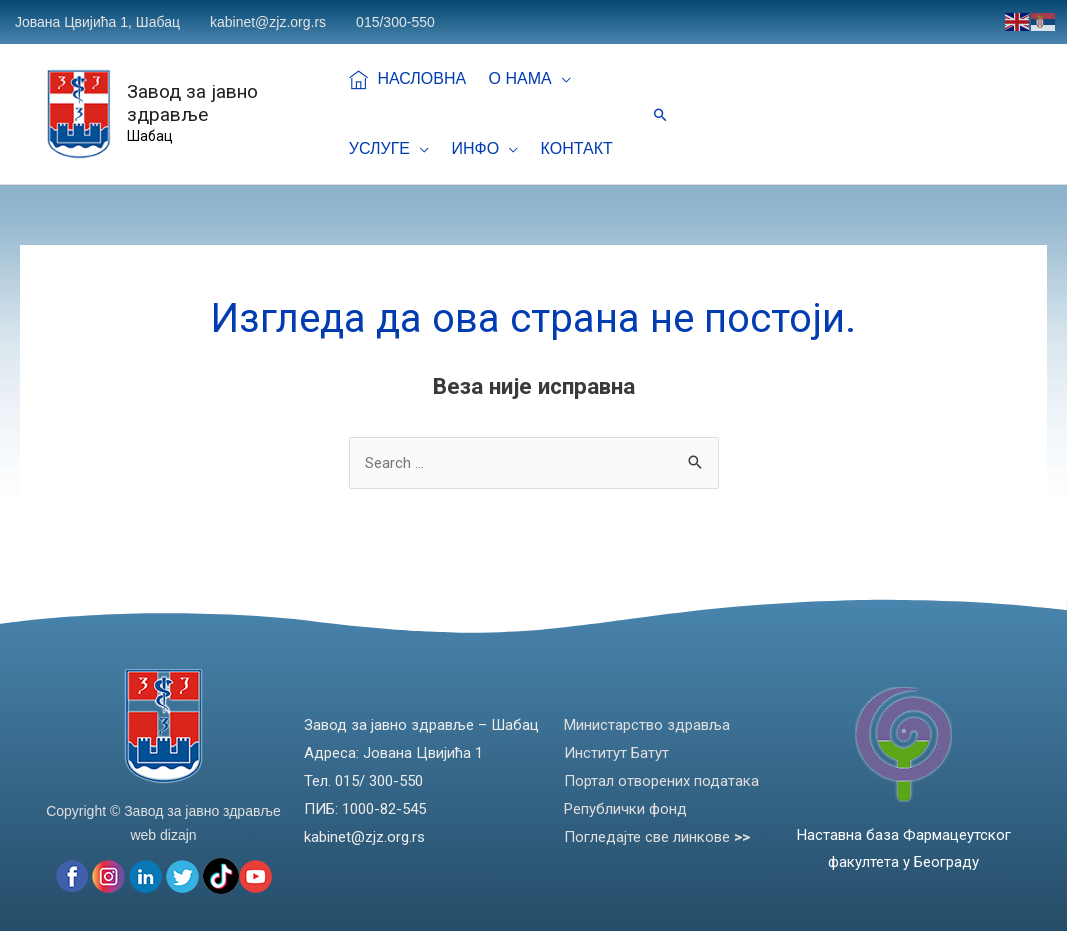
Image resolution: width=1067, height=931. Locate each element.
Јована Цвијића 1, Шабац (97, 22)
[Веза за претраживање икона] (660, 114)
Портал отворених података (661, 781)
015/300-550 (395, 22)
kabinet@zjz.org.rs (268, 22)
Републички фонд (625, 809)
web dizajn (163, 835)
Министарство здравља (647, 725)
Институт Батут (616, 753)
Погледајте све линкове (657, 837)
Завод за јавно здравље (194, 103)
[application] (548, 79)
